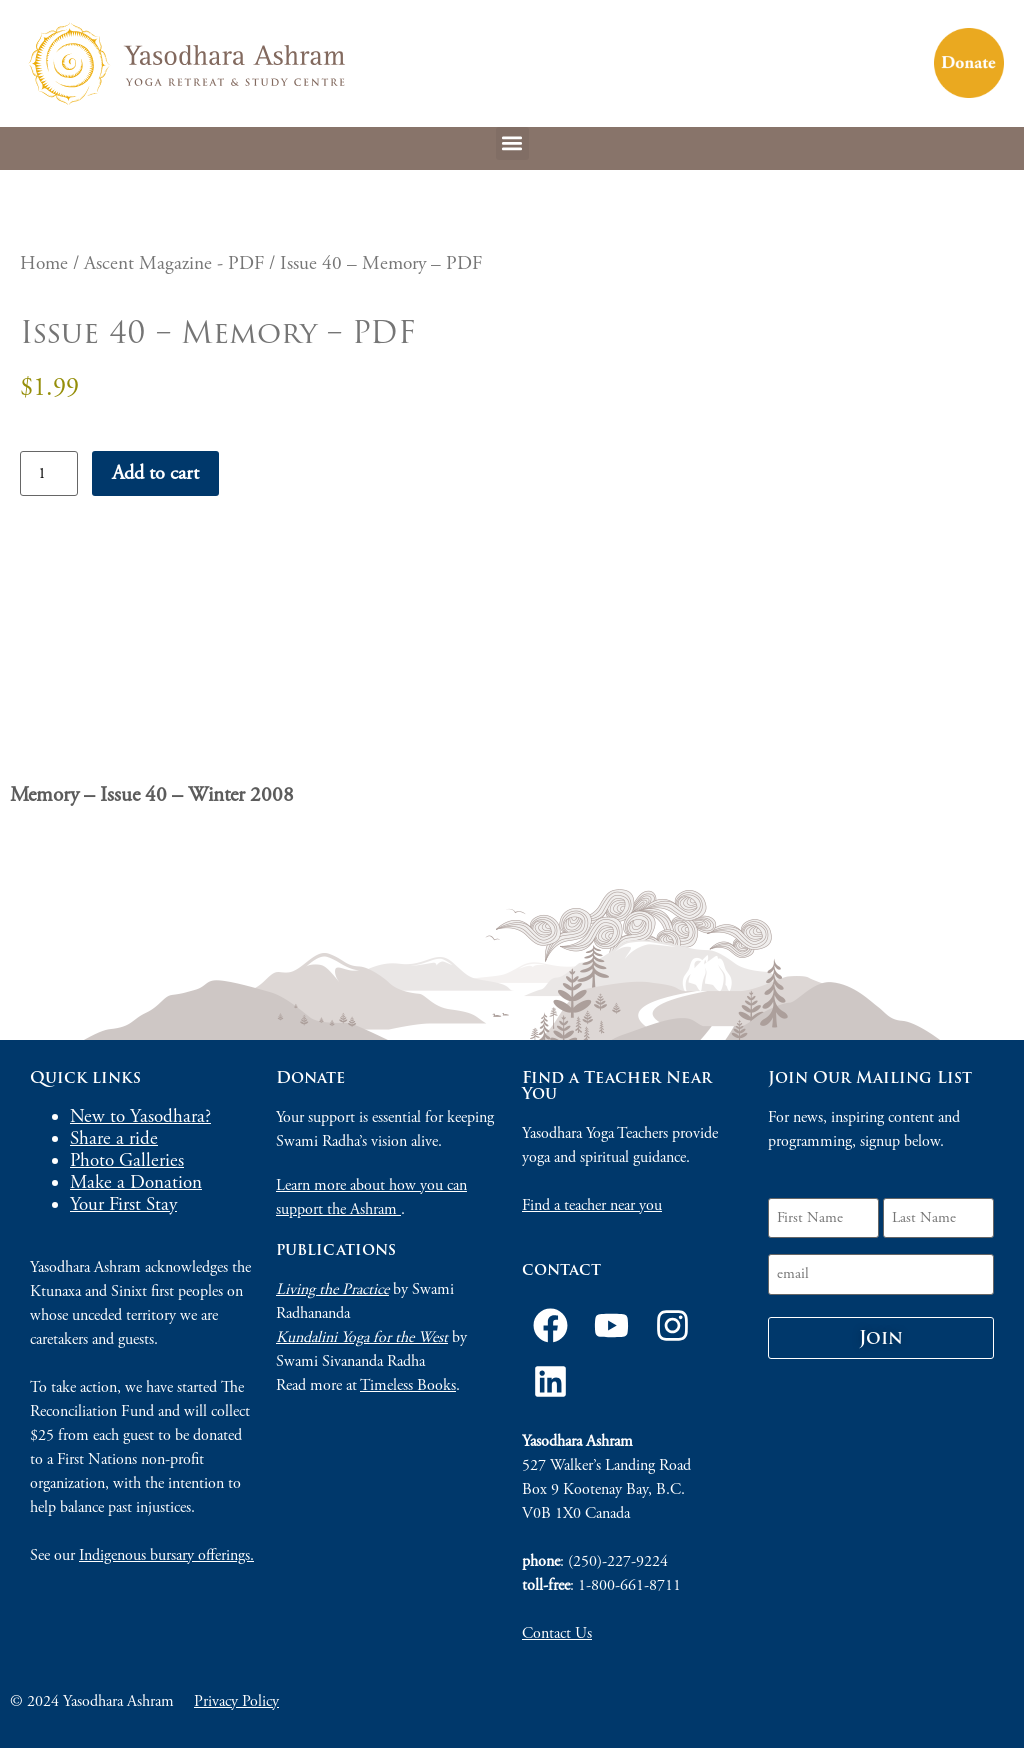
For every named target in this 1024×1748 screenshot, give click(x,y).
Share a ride (114, 1139)
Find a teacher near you (592, 1205)
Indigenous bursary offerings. (166, 1555)
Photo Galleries (127, 1161)
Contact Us (557, 1633)
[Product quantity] (49, 473)
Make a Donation (136, 1183)
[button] (512, 143)
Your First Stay (123, 1205)
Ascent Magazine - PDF (174, 263)
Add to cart (155, 473)
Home (44, 263)
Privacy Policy (236, 1701)
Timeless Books (408, 1385)
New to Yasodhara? (140, 1117)
